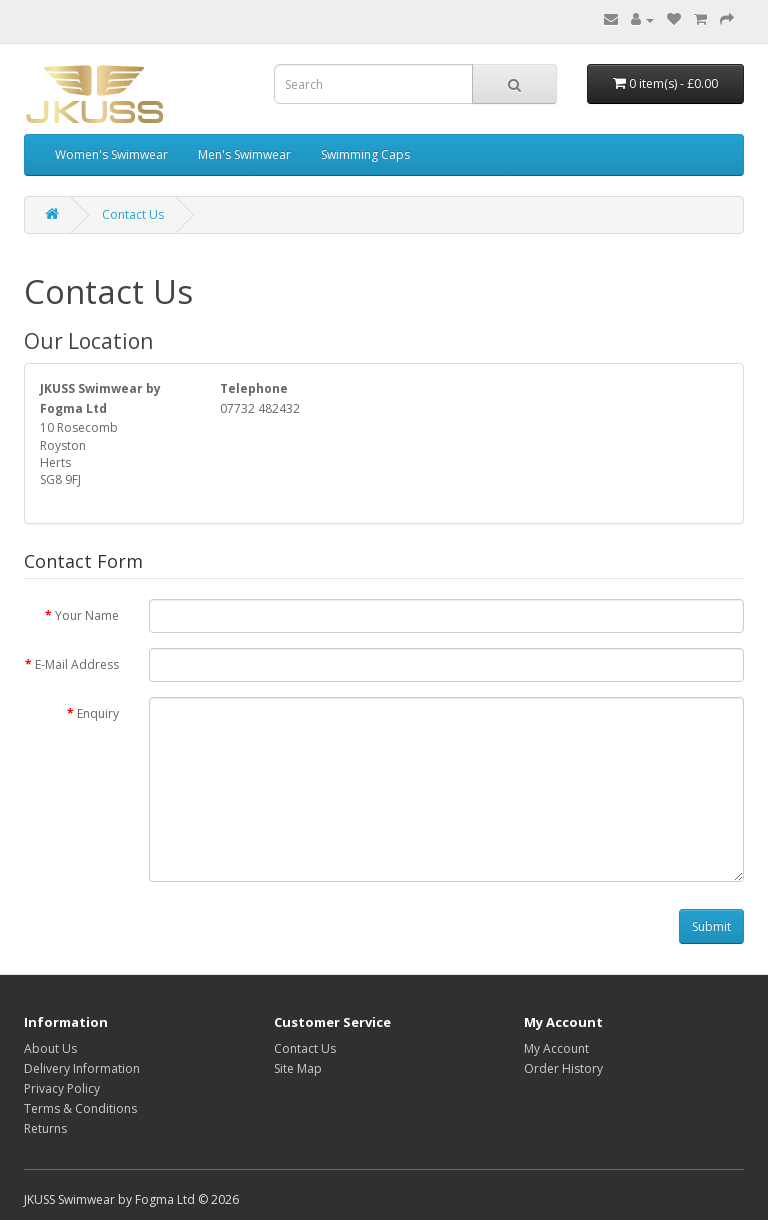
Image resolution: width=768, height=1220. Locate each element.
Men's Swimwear (244, 154)
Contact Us (133, 214)
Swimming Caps (365, 154)
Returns (45, 1128)
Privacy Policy (62, 1088)
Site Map (298, 1068)
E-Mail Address (77, 664)
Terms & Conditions (80, 1108)
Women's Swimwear (111, 154)
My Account (556, 1048)
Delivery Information (82, 1068)
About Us (50, 1048)
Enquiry (98, 713)
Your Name (87, 615)
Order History (563, 1068)
